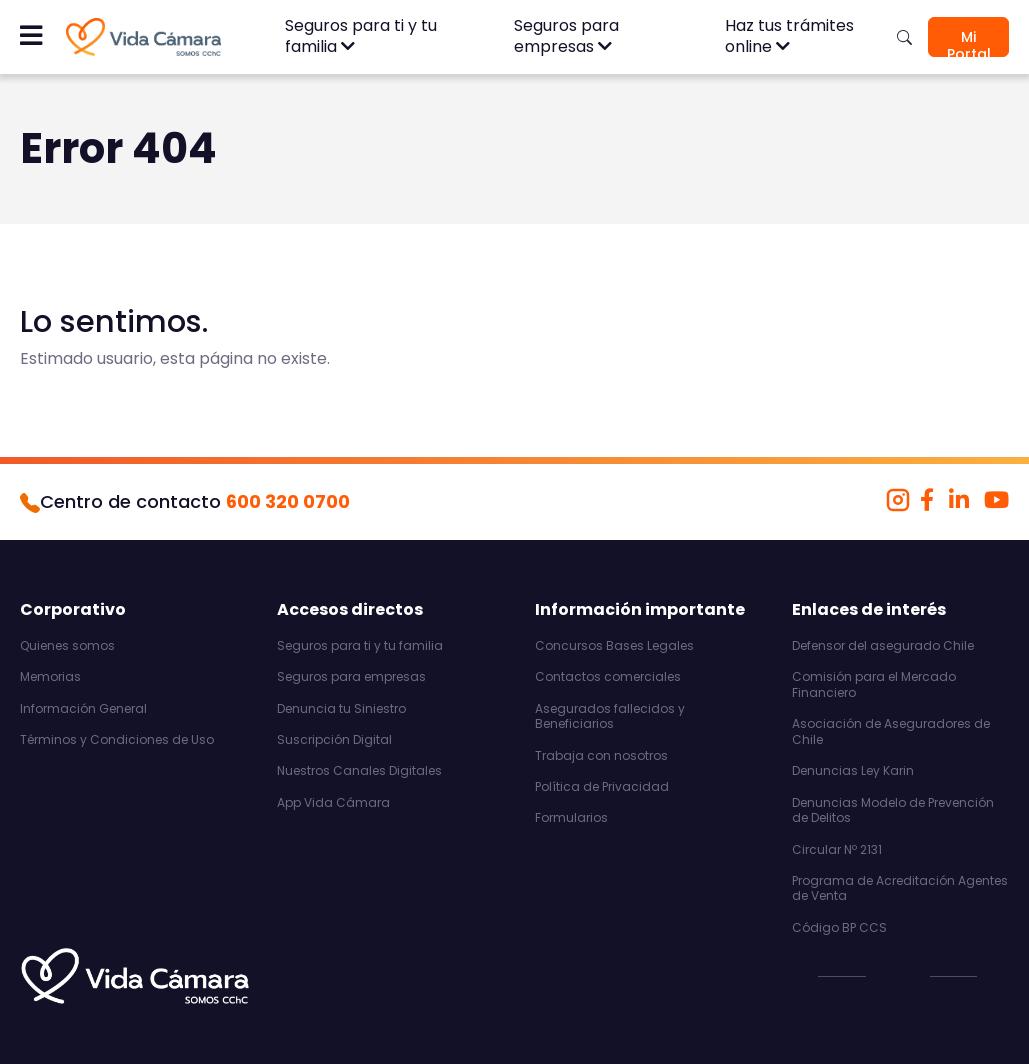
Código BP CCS (839, 928)
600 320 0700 (288, 501)
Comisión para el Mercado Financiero (874, 684)
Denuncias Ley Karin (853, 771)
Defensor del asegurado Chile (883, 646)
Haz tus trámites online (789, 36)
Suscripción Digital (334, 740)
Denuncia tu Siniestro (341, 709)
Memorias (50, 677)
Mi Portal (969, 42)
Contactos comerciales (608, 677)
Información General (83, 709)
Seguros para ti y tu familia (361, 36)
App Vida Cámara (333, 803)
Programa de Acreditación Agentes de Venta (900, 888)
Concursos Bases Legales (614, 646)
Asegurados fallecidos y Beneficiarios (610, 716)
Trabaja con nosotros (601, 756)
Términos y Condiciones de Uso (117, 740)
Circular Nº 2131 (837, 850)
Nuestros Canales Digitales (359, 771)
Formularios (571, 818)
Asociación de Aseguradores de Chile (891, 731)
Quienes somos (67, 646)
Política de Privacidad (602, 787)
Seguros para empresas (566, 36)
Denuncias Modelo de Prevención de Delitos (893, 810)
